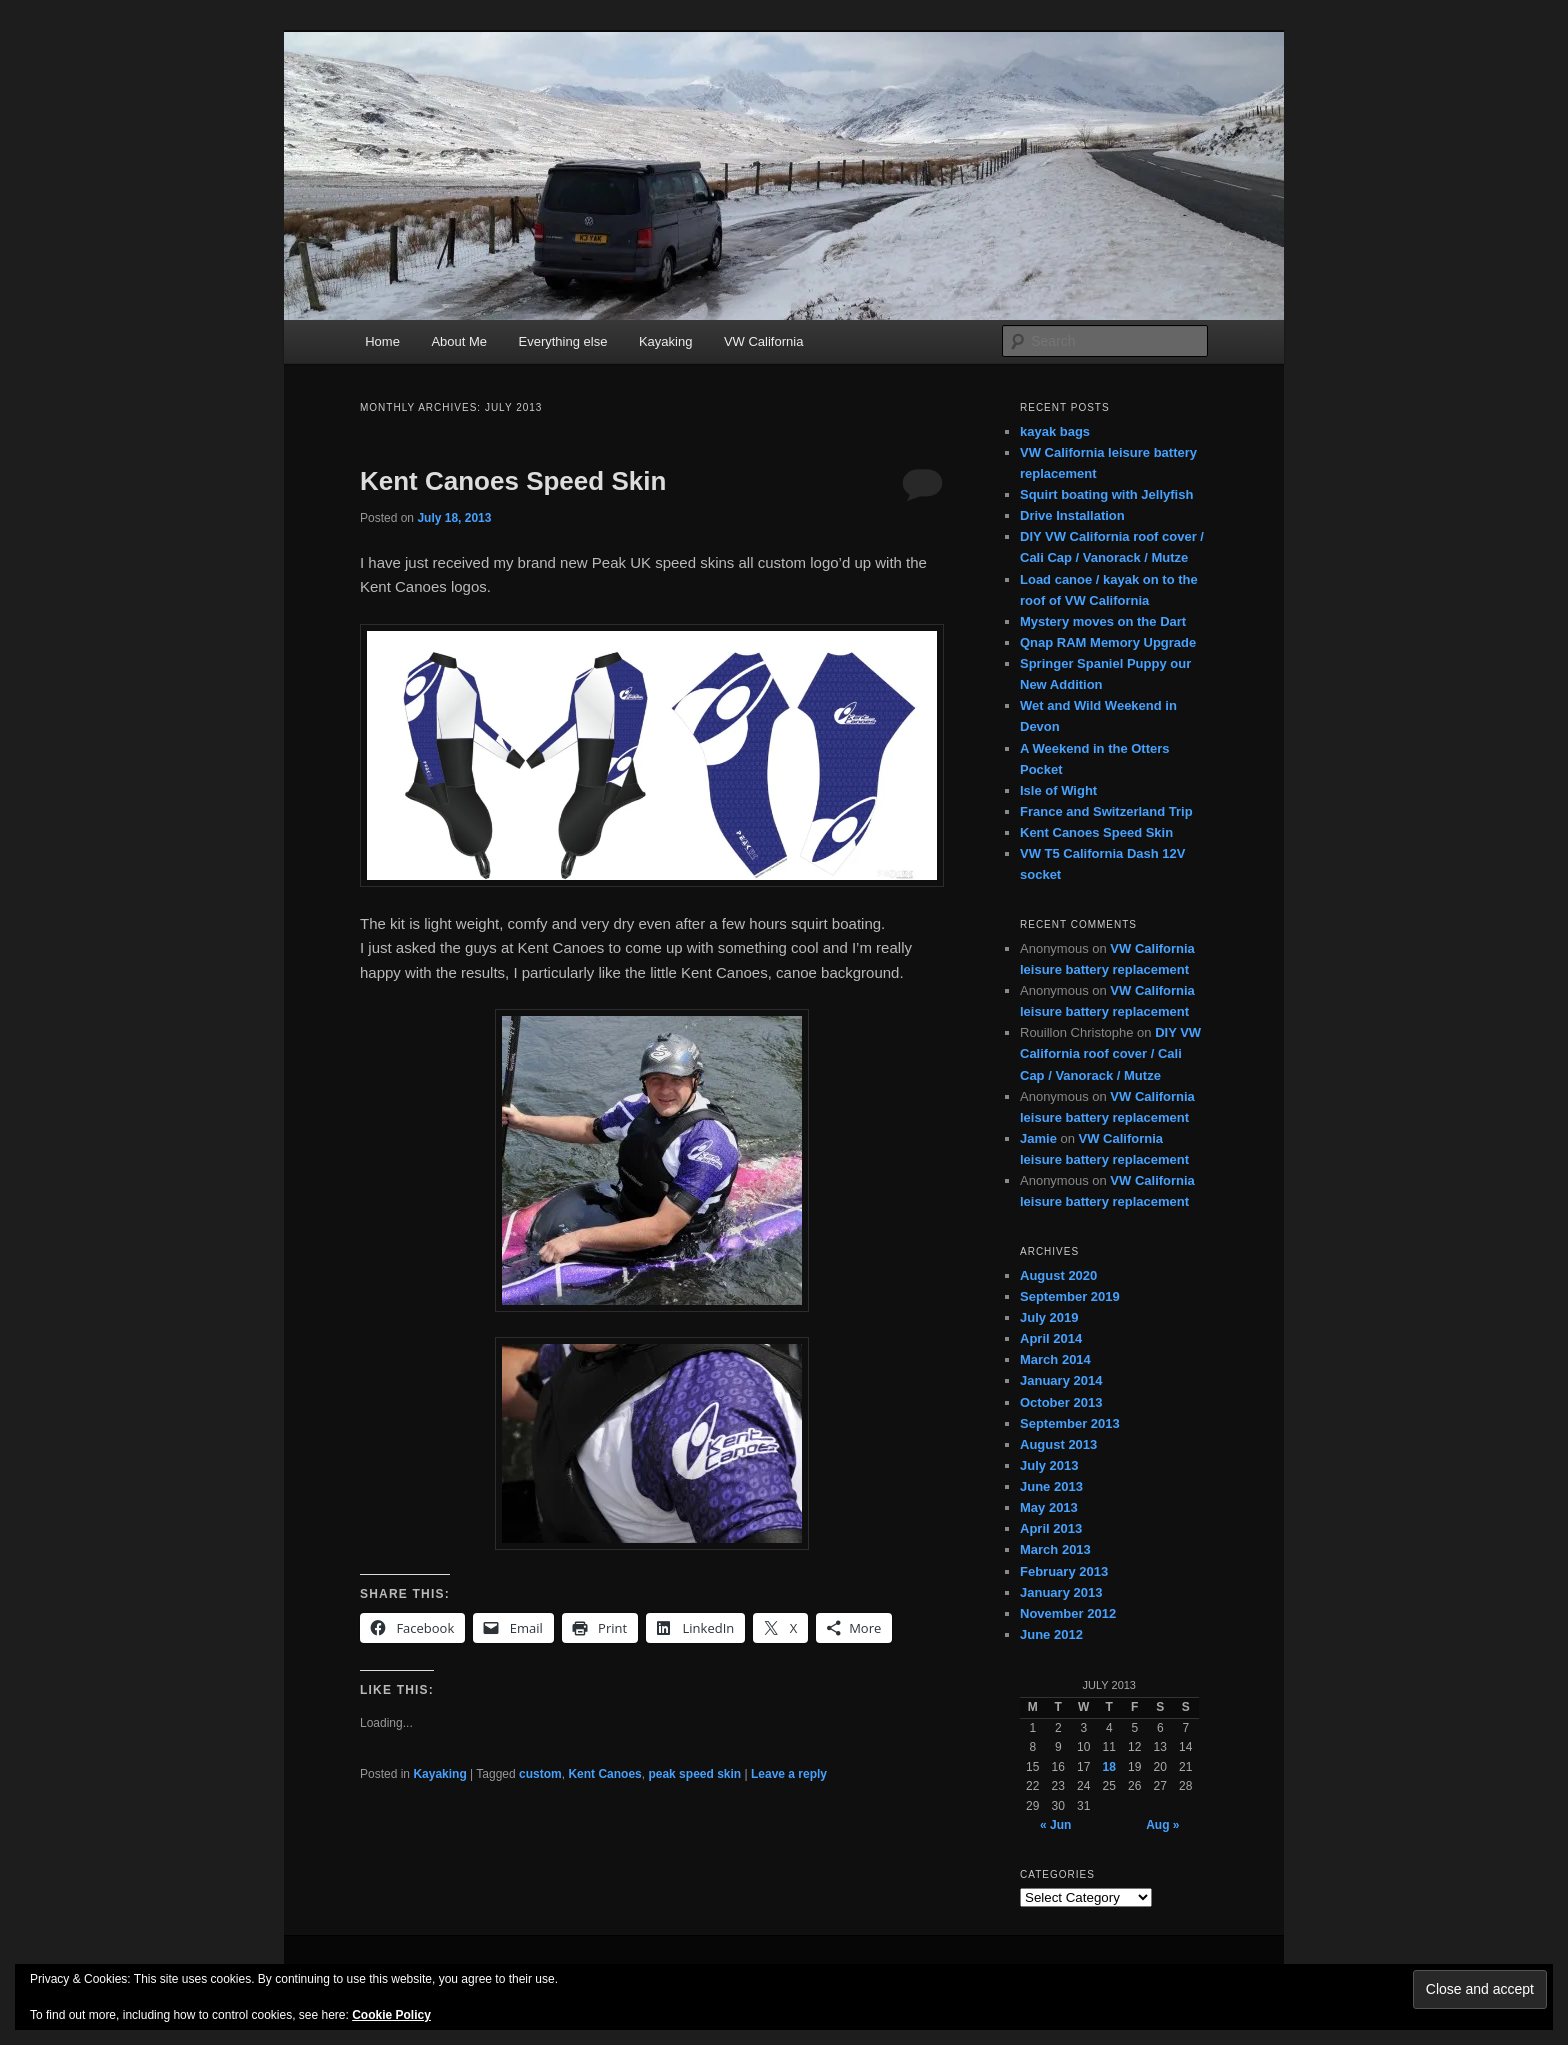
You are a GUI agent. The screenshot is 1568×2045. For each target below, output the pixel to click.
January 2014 (1061, 1380)
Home (382, 341)
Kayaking (665, 341)
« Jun (1055, 1825)
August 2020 (1058, 1275)
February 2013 (1064, 1571)
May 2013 (1049, 1507)
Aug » (1162, 1825)
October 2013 (1061, 1402)
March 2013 (1055, 1549)
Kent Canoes (604, 1774)
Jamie (1038, 1138)
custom (540, 1774)
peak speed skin (694, 1774)
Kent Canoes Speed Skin (513, 481)
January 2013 (1061, 1592)
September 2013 (1070, 1423)
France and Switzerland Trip (1106, 811)
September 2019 (1070, 1296)
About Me (459, 341)
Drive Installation (1072, 515)
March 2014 (1055, 1359)
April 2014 (1051, 1338)
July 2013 (1049, 1465)
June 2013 (1051, 1486)
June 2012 (1051, 1634)
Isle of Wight (1058, 790)
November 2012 (1068, 1613)
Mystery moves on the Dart (1103, 621)
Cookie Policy (391, 2015)
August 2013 (1058, 1444)
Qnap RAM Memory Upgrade (1108, 642)
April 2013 (1051, 1528)
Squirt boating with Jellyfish (1106, 494)
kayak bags (1055, 431)
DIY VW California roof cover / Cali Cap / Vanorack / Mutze (1110, 1053)
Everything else (563, 341)
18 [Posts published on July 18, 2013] (1109, 1767)
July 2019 (1049, 1317)
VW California (763, 341)
